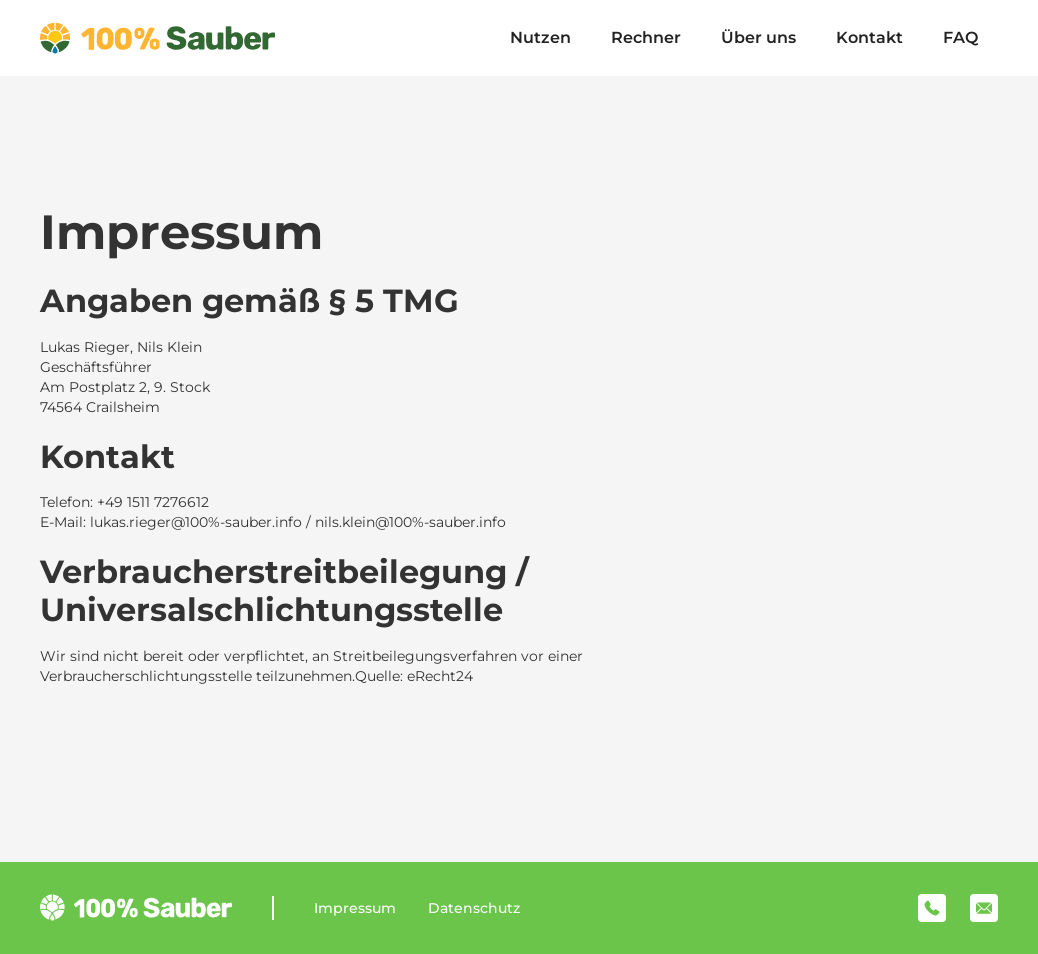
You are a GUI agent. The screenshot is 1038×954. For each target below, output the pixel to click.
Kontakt (869, 37)
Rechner (646, 37)
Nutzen (540, 37)
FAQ (960, 37)
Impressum (355, 908)
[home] (157, 38)
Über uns (758, 37)
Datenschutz (474, 908)
